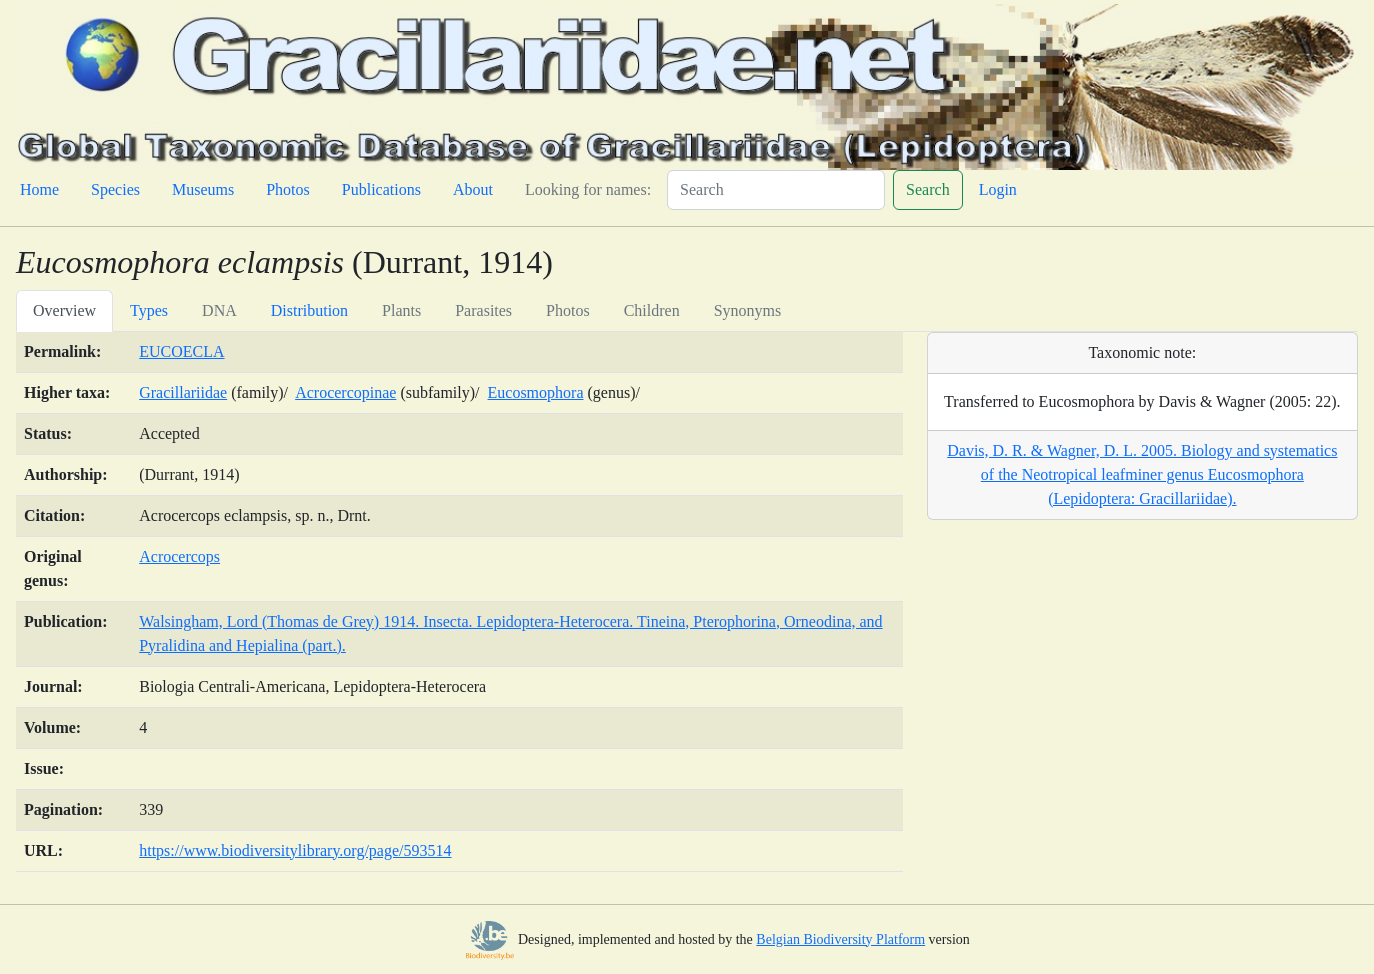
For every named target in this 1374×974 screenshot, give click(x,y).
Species (115, 189)
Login (998, 189)
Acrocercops (179, 556)
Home (39, 189)
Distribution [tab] (309, 310)
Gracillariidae (183, 392)
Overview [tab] (64, 310)
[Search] (776, 190)
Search (928, 189)
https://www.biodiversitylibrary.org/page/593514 (295, 850)
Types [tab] (149, 310)
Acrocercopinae (345, 392)
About (473, 189)
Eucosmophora (536, 392)
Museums (203, 189)
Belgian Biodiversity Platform (840, 939)
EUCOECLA (181, 351)
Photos (288, 189)
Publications (381, 189)
